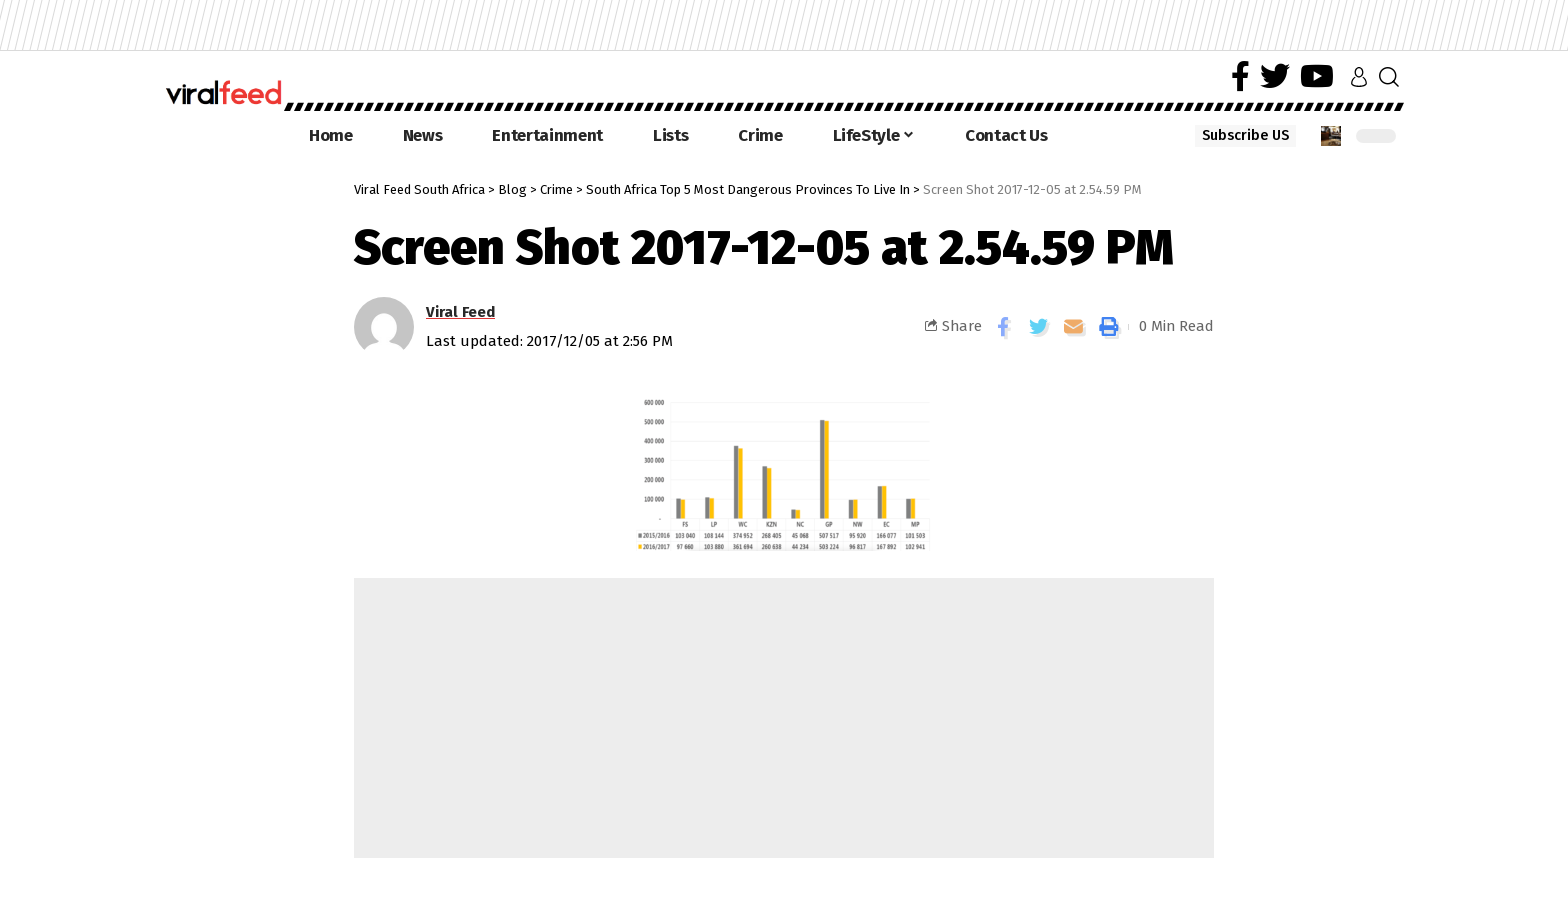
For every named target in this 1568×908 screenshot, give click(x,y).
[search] (1389, 77)
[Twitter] (1275, 76)
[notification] (1331, 136)
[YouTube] (1317, 76)
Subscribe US (1245, 135)
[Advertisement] (784, 718)
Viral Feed (460, 312)
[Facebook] (1240, 76)
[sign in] (1359, 77)
